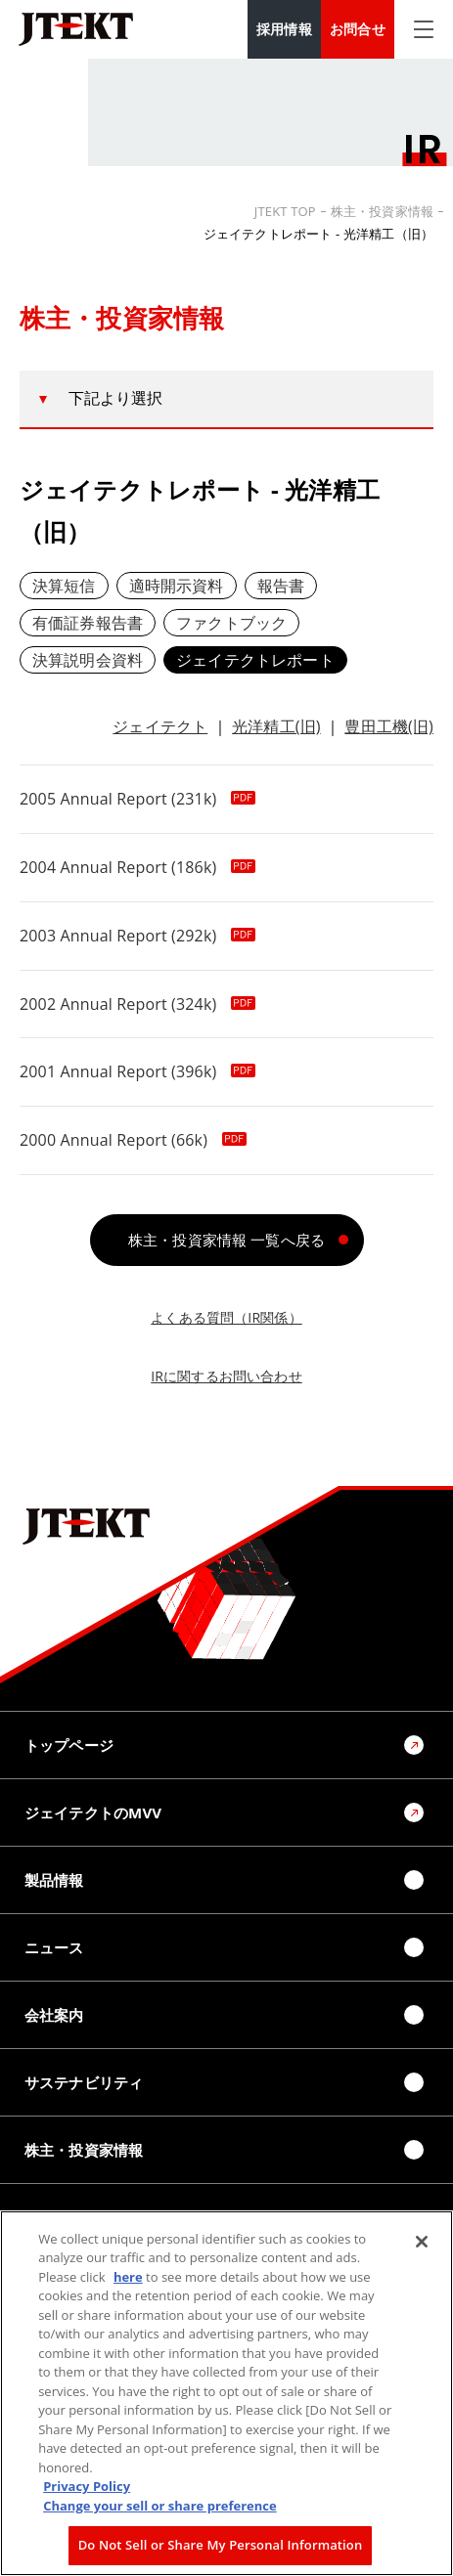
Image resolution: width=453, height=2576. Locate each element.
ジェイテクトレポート (255, 660)
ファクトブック (231, 622)
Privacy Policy (86, 2486)
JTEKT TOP (285, 211)
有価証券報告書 (87, 622)
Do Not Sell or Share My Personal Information (220, 2545)
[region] (226, 2393)
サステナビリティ (83, 2082)
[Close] (421, 2241)
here (128, 2277)
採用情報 (284, 29)
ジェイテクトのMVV (92, 1812)
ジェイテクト (160, 726)
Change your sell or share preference (160, 2505)
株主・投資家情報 (382, 211)
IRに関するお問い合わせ (226, 1376)
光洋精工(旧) (276, 726)
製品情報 (54, 1880)
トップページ (68, 1745)
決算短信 (64, 585)
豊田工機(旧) (388, 726)
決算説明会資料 (87, 660)
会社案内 (54, 2015)
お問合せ (357, 29)
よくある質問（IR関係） (226, 1317)
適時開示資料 (176, 585)
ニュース (54, 1947)
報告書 (280, 585)
